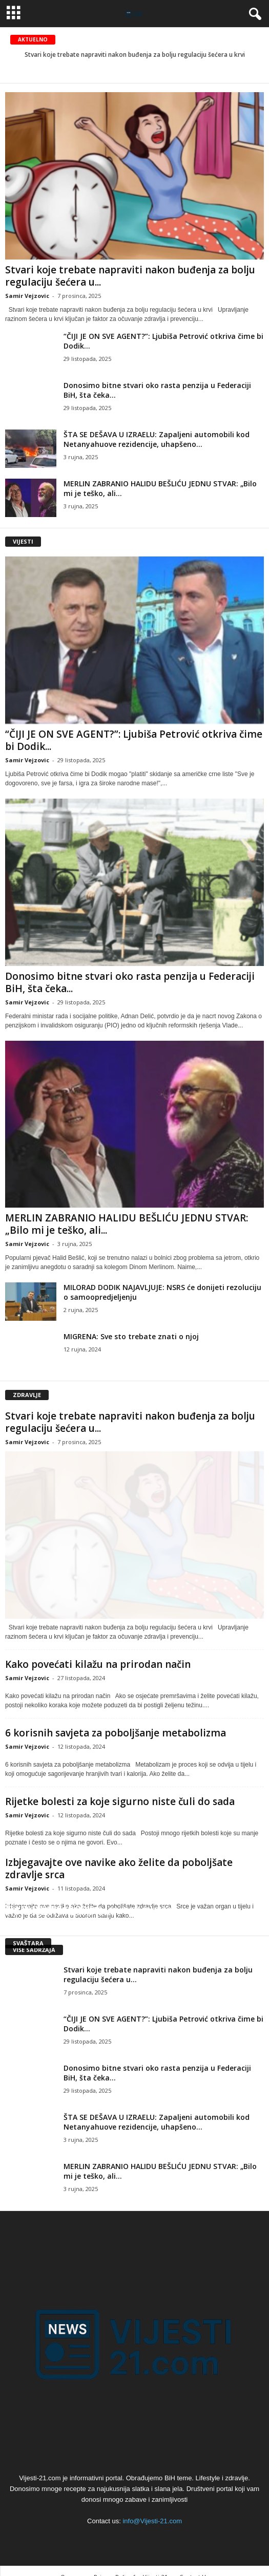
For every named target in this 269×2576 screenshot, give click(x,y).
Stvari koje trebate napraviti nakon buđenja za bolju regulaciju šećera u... (130, 276)
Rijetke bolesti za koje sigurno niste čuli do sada (120, 1801)
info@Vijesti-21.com (152, 2521)
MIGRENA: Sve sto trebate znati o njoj (131, 1336)
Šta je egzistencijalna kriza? (62, 1912)
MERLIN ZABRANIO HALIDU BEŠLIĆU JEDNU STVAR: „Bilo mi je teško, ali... (126, 1224)
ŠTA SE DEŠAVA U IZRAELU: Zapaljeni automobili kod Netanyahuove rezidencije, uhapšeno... (157, 439)
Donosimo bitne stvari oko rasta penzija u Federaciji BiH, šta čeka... (130, 982)
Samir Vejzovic (27, 295)
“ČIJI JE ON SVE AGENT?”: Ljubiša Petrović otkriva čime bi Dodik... (133, 740)
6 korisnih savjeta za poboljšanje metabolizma (115, 1733)
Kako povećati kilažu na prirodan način (98, 1664)
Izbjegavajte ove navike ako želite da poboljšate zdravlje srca (119, 1868)
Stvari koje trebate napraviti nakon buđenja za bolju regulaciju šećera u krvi (135, 54)
